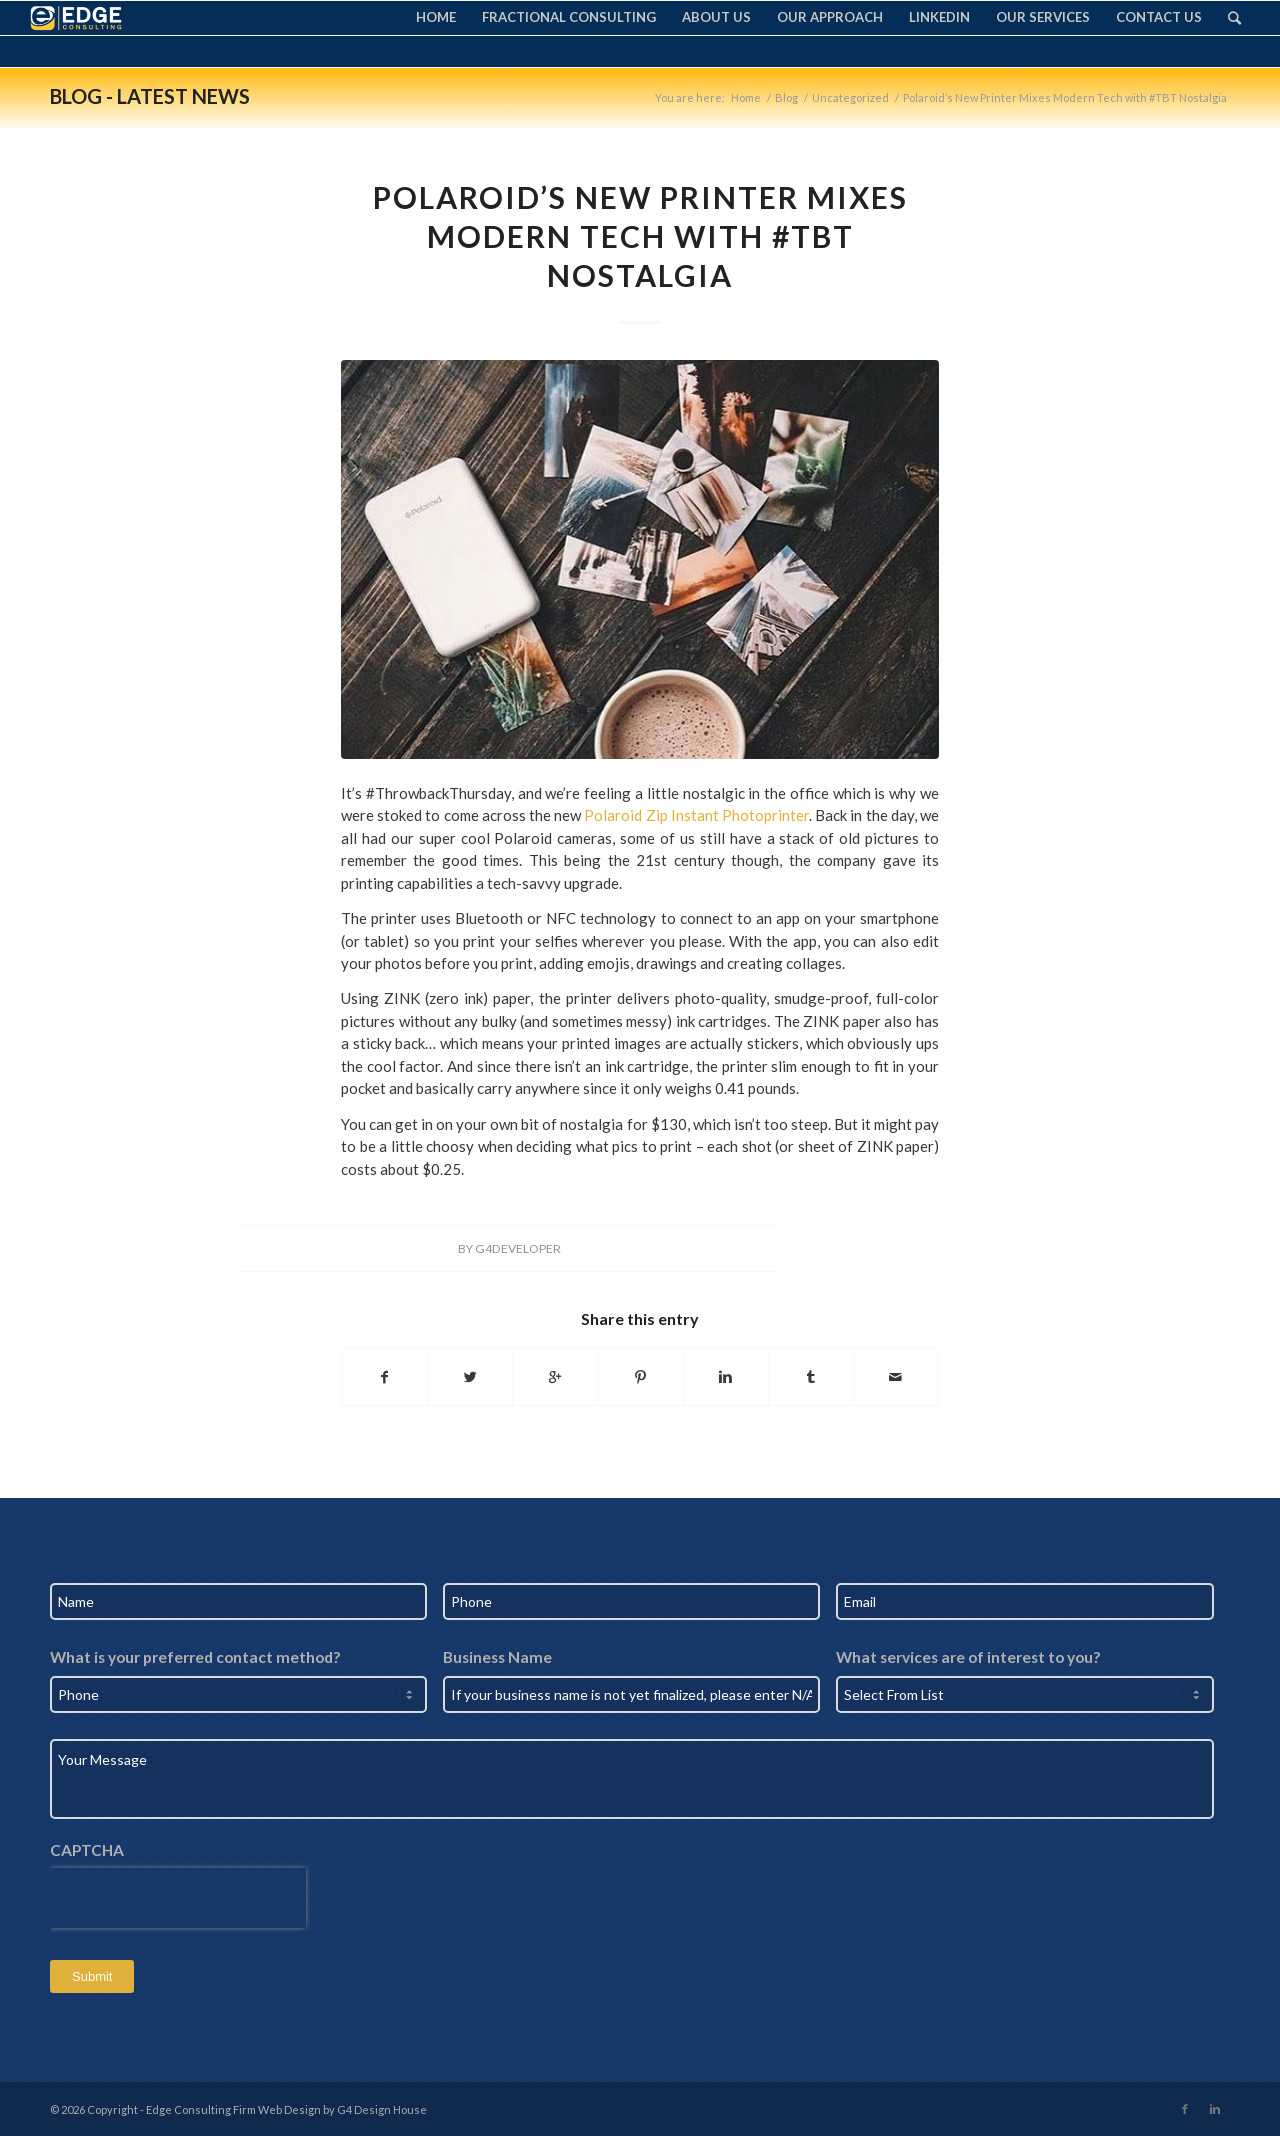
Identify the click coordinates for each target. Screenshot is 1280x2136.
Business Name (497, 1657)
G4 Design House (382, 2109)
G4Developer (518, 1248)
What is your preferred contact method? (195, 1657)
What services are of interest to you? (968, 1657)
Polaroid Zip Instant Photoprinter (696, 815)
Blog (786, 97)
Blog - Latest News (150, 96)
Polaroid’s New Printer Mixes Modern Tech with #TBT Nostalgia (640, 236)
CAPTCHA (87, 1850)
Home (746, 97)
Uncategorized (850, 97)
